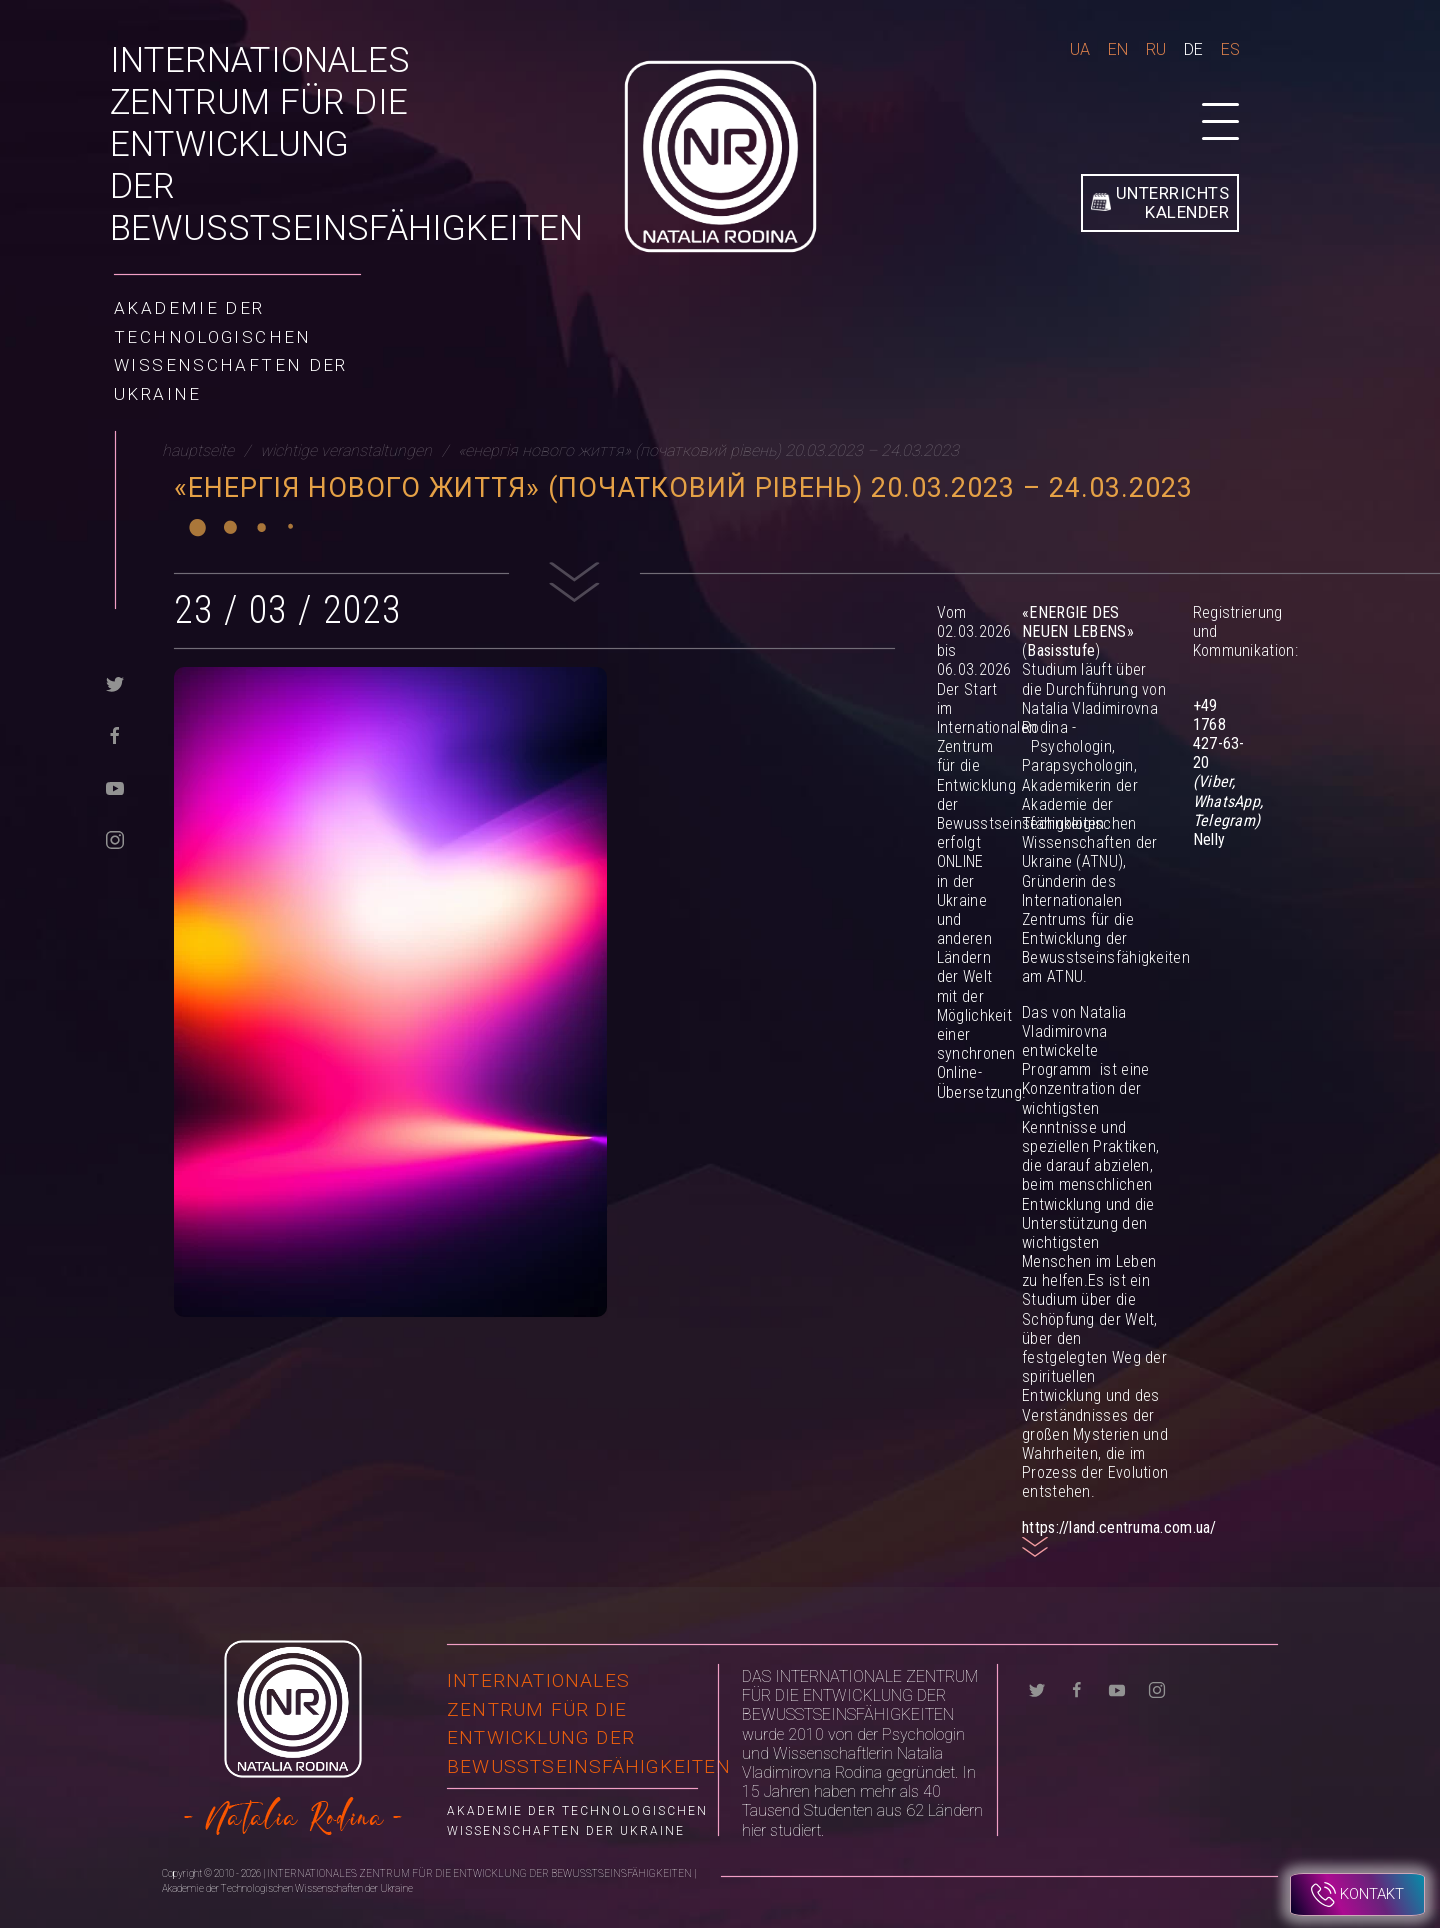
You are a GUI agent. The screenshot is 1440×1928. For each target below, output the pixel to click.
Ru (1156, 49)
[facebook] (115, 734)
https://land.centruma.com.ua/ (1119, 1527)
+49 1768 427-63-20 (1219, 734)
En (1118, 49)
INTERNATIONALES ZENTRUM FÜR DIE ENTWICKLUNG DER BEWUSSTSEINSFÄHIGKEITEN (347, 144)
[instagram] (115, 838)
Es (1230, 49)
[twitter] (115, 682)
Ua (1080, 49)
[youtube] (115, 786)
